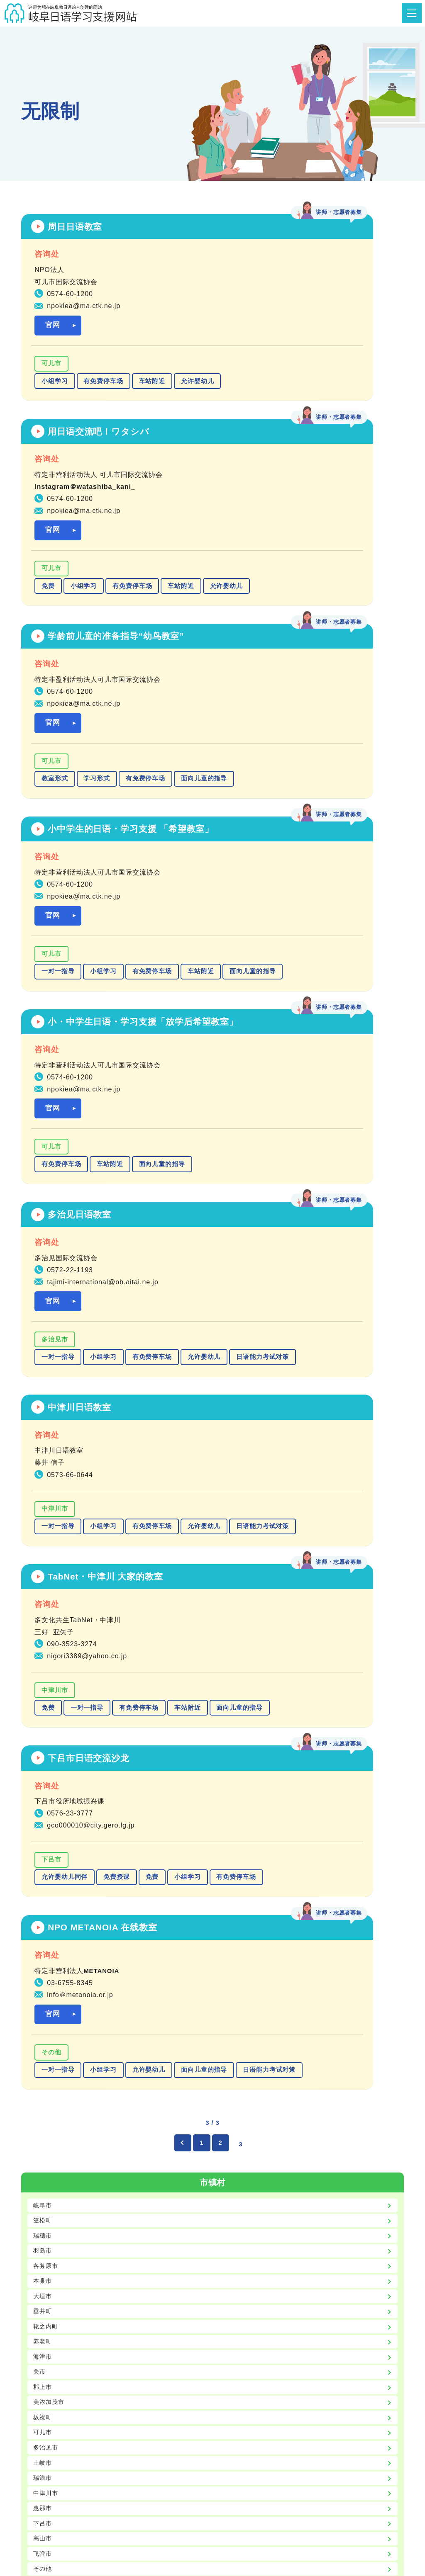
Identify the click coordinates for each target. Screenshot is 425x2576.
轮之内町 (47, 1597)
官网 (52, 330)
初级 (40, 1942)
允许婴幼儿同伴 (65, 1270)
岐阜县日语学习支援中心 (357, 2450)
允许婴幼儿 (58, 404)
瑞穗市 (44, 1501)
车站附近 (152, 386)
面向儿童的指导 (65, 627)
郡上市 (44, 1661)
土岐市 (44, 1741)
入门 (40, 1926)
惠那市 (44, 1789)
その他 (249, 1276)
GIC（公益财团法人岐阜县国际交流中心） (236, 2450)
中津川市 (55, 1040)
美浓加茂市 (50, 1677)
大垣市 (44, 1565)
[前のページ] (180, 1408)
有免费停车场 (103, 386)
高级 (40, 1974)
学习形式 (96, 609)
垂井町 (44, 1581)
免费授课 (116, 1270)
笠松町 (44, 1485)
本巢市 (44, 1549)
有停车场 (47, 2095)
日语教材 (139, 2450)
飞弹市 (44, 1836)
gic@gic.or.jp (247, 2384)
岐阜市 (44, 1469)
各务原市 (47, 1533)
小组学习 (55, 386)
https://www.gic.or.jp (305, 2384)
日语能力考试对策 (313, 863)
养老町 (44, 1613)
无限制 (44, 1990)
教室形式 (55, 609)
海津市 (44, 1629)
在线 (40, 2190)
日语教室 (95, 2450)
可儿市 (51, 368)
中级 (40, 1958)
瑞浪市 (44, 1757)
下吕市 (51, 1253)
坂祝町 (44, 1693)
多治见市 (252, 827)
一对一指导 (255, 622)
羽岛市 (44, 1517)
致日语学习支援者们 (364, 2462)
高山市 (44, 1821)
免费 (245, 386)
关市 (40, 1645)
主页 (57, 2450)
